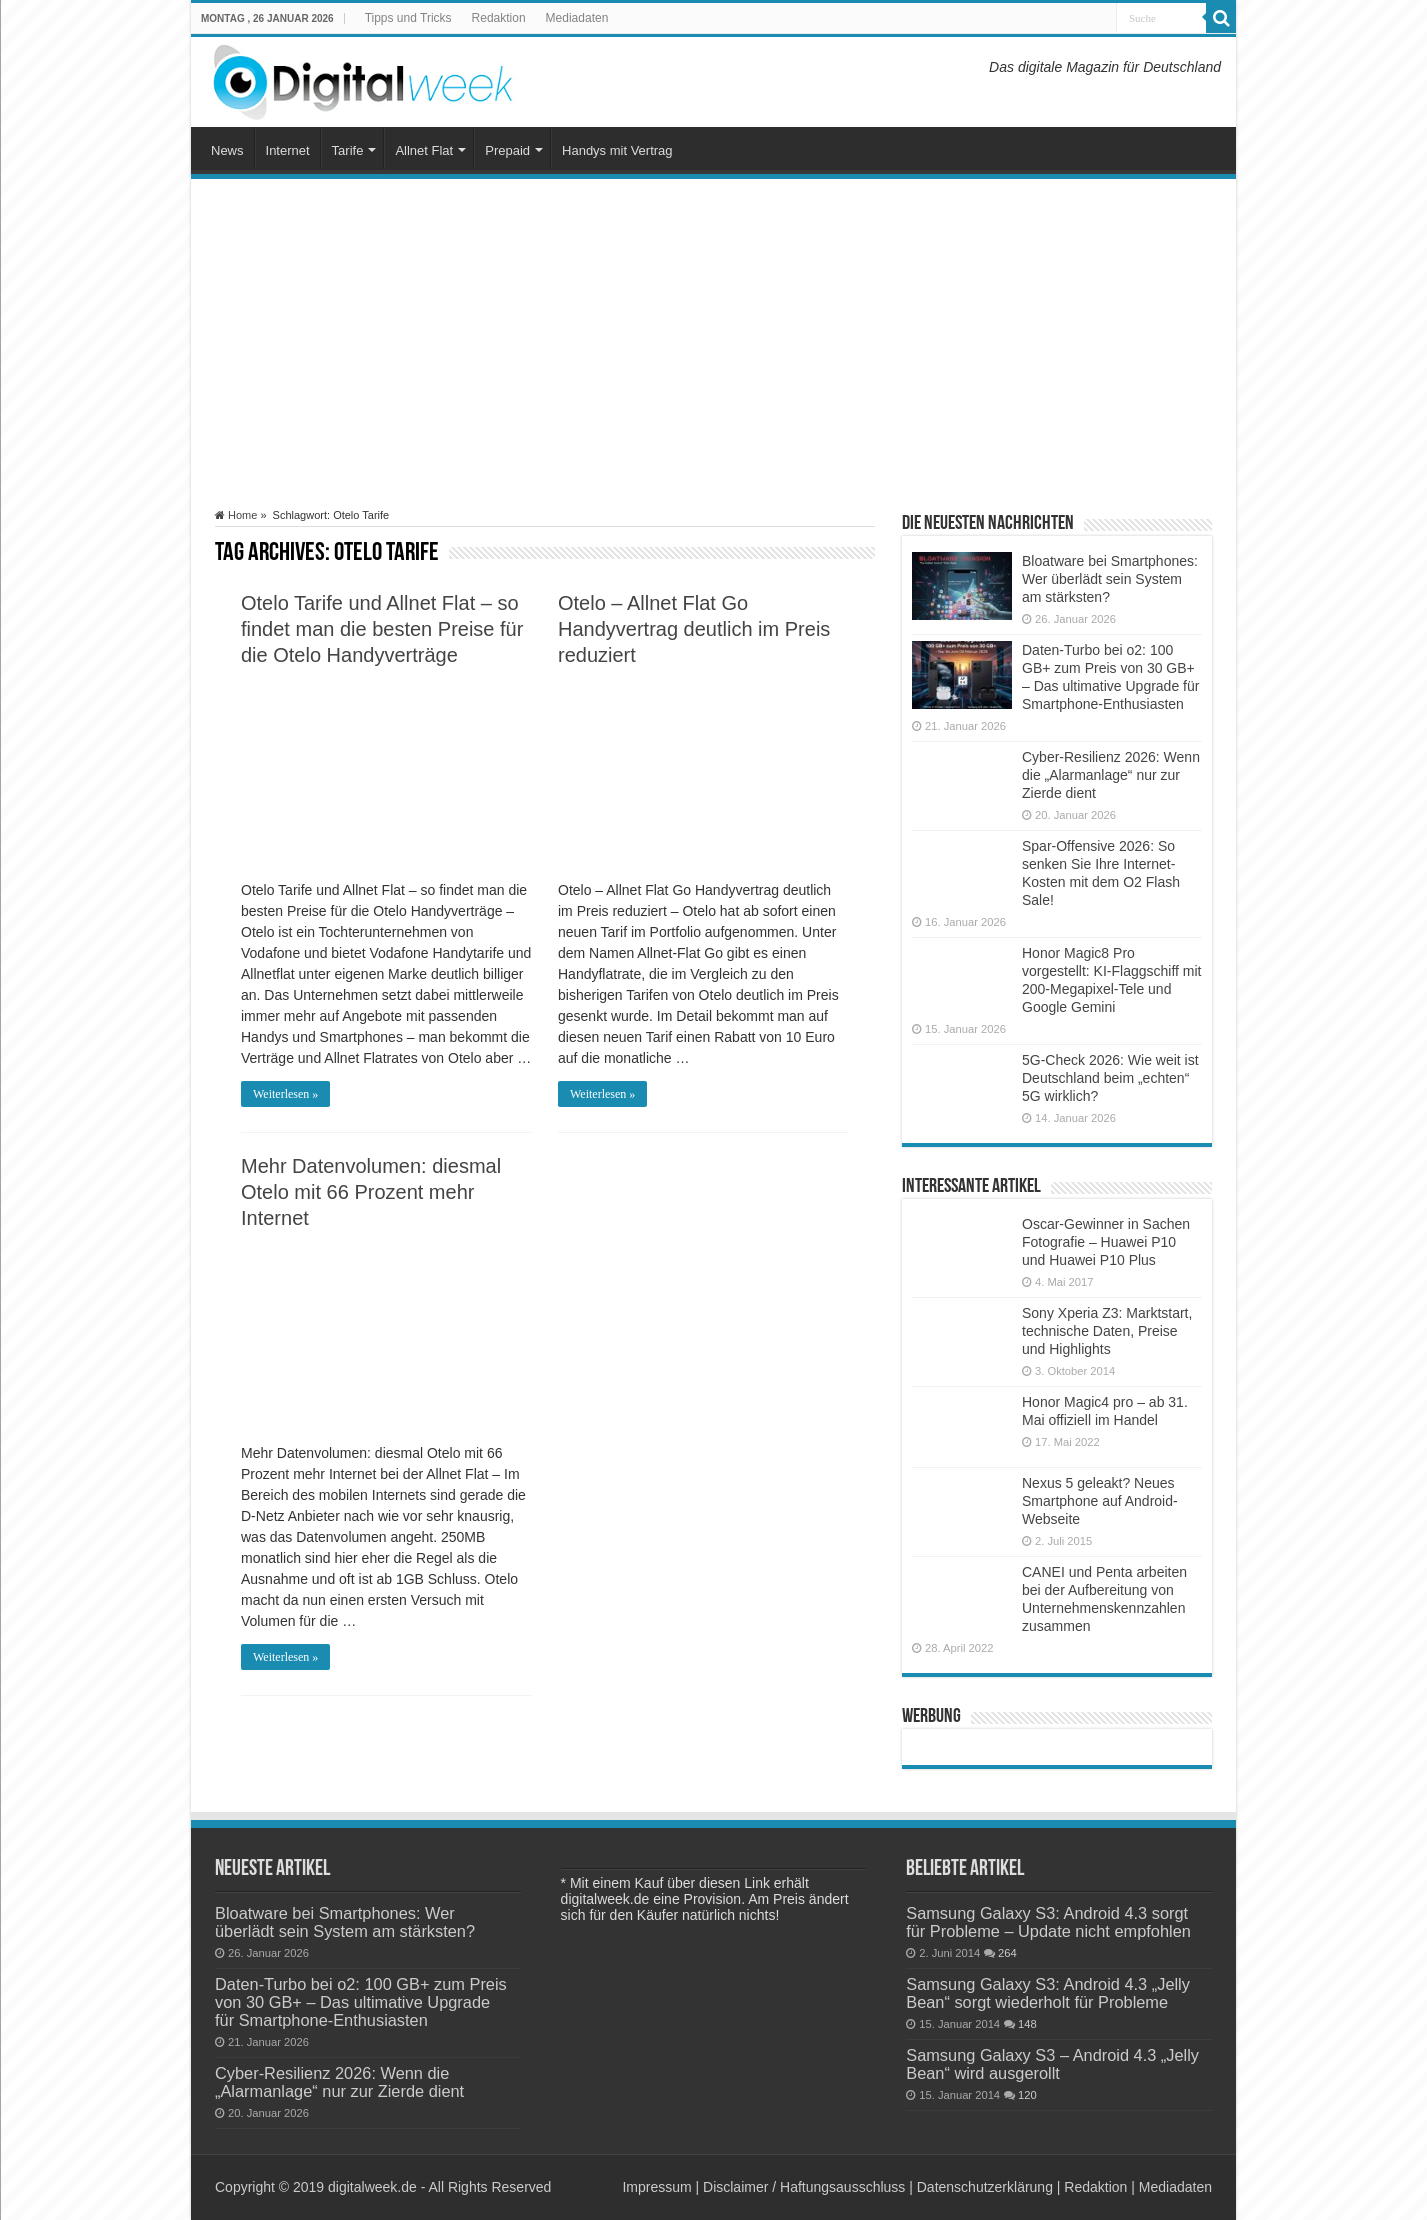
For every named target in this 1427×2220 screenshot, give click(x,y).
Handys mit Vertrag (617, 150)
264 (1007, 1953)
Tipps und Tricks (408, 18)
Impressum (656, 2187)
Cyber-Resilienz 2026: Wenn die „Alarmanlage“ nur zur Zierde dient (1111, 775)
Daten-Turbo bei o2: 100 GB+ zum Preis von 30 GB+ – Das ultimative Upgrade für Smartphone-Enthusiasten (361, 2002)
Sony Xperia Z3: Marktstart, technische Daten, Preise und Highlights (1107, 1331)
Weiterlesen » (285, 1094)
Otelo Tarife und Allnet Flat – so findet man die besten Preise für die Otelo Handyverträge (382, 629)
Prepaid (507, 150)
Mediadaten (577, 18)
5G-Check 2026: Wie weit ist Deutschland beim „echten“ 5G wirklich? (1110, 1078)
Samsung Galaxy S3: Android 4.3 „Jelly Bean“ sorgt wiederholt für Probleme (1048, 1993)
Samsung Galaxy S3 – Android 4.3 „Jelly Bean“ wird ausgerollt (1052, 2064)
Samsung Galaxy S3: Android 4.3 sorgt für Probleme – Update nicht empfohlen (1048, 1922)
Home (236, 515)
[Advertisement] (713, 344)
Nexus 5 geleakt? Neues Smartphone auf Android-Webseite (1100, 1501)
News (227, 150)
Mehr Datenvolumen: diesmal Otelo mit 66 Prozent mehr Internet (371, 1192)
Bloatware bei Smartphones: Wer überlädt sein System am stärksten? (1110, 579)
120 (1027, 2095)
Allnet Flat (424, 150)
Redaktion (499, 18)
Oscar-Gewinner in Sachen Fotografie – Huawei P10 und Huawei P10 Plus (1106, 1242)
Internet (288, 150)
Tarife (348, 150)
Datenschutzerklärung (985, 2187)
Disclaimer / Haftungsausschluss (804, 2187)
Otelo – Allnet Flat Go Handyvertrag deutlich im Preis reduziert (694, 629)
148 (1027, 2024)
